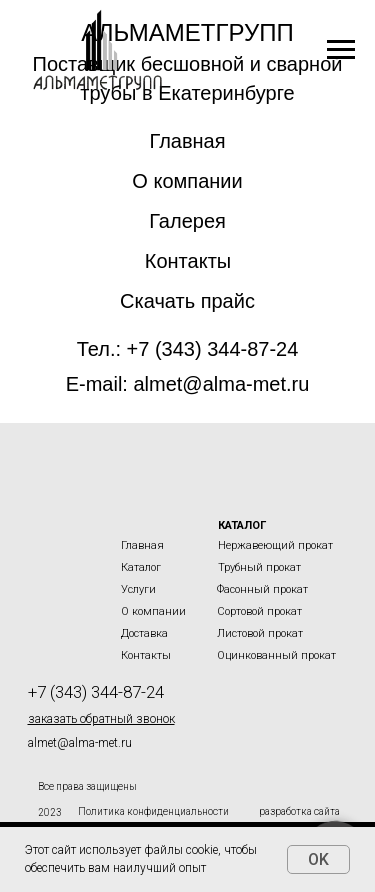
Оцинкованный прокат (276, 655)
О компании (187, 181)
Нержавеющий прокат (275, 545)
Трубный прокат (259, 567)
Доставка (144, 633)
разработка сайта (299, 811)
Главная (187, 141)
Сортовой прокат (259, 611)
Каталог (141, 567)
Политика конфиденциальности (153, 811)
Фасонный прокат (262, 589)
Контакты (188, 261)
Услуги (138, 589)
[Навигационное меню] (341, 50)
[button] (101, 719)
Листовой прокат (260, 633)
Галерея (187, 221)
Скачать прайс (187, 301)
